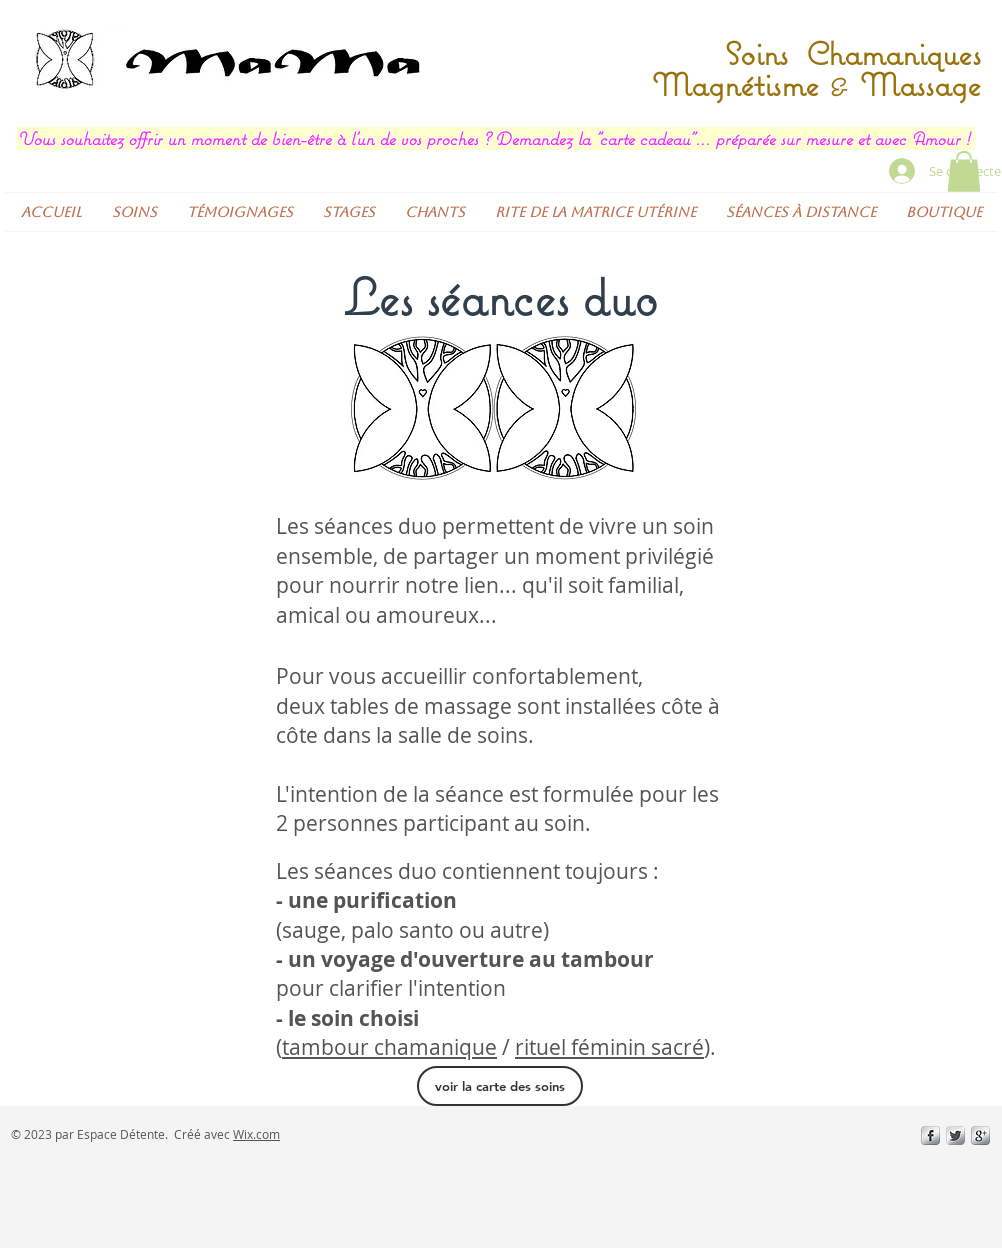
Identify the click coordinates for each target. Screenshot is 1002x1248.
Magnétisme (740, 84)
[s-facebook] (930, 1135)
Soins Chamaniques (848, 53)
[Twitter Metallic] (955, 1135)
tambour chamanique (389, 1047)
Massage (916, 84)
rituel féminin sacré (609, 1047)
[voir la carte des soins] (500, 1086)
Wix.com (256, 1134)
